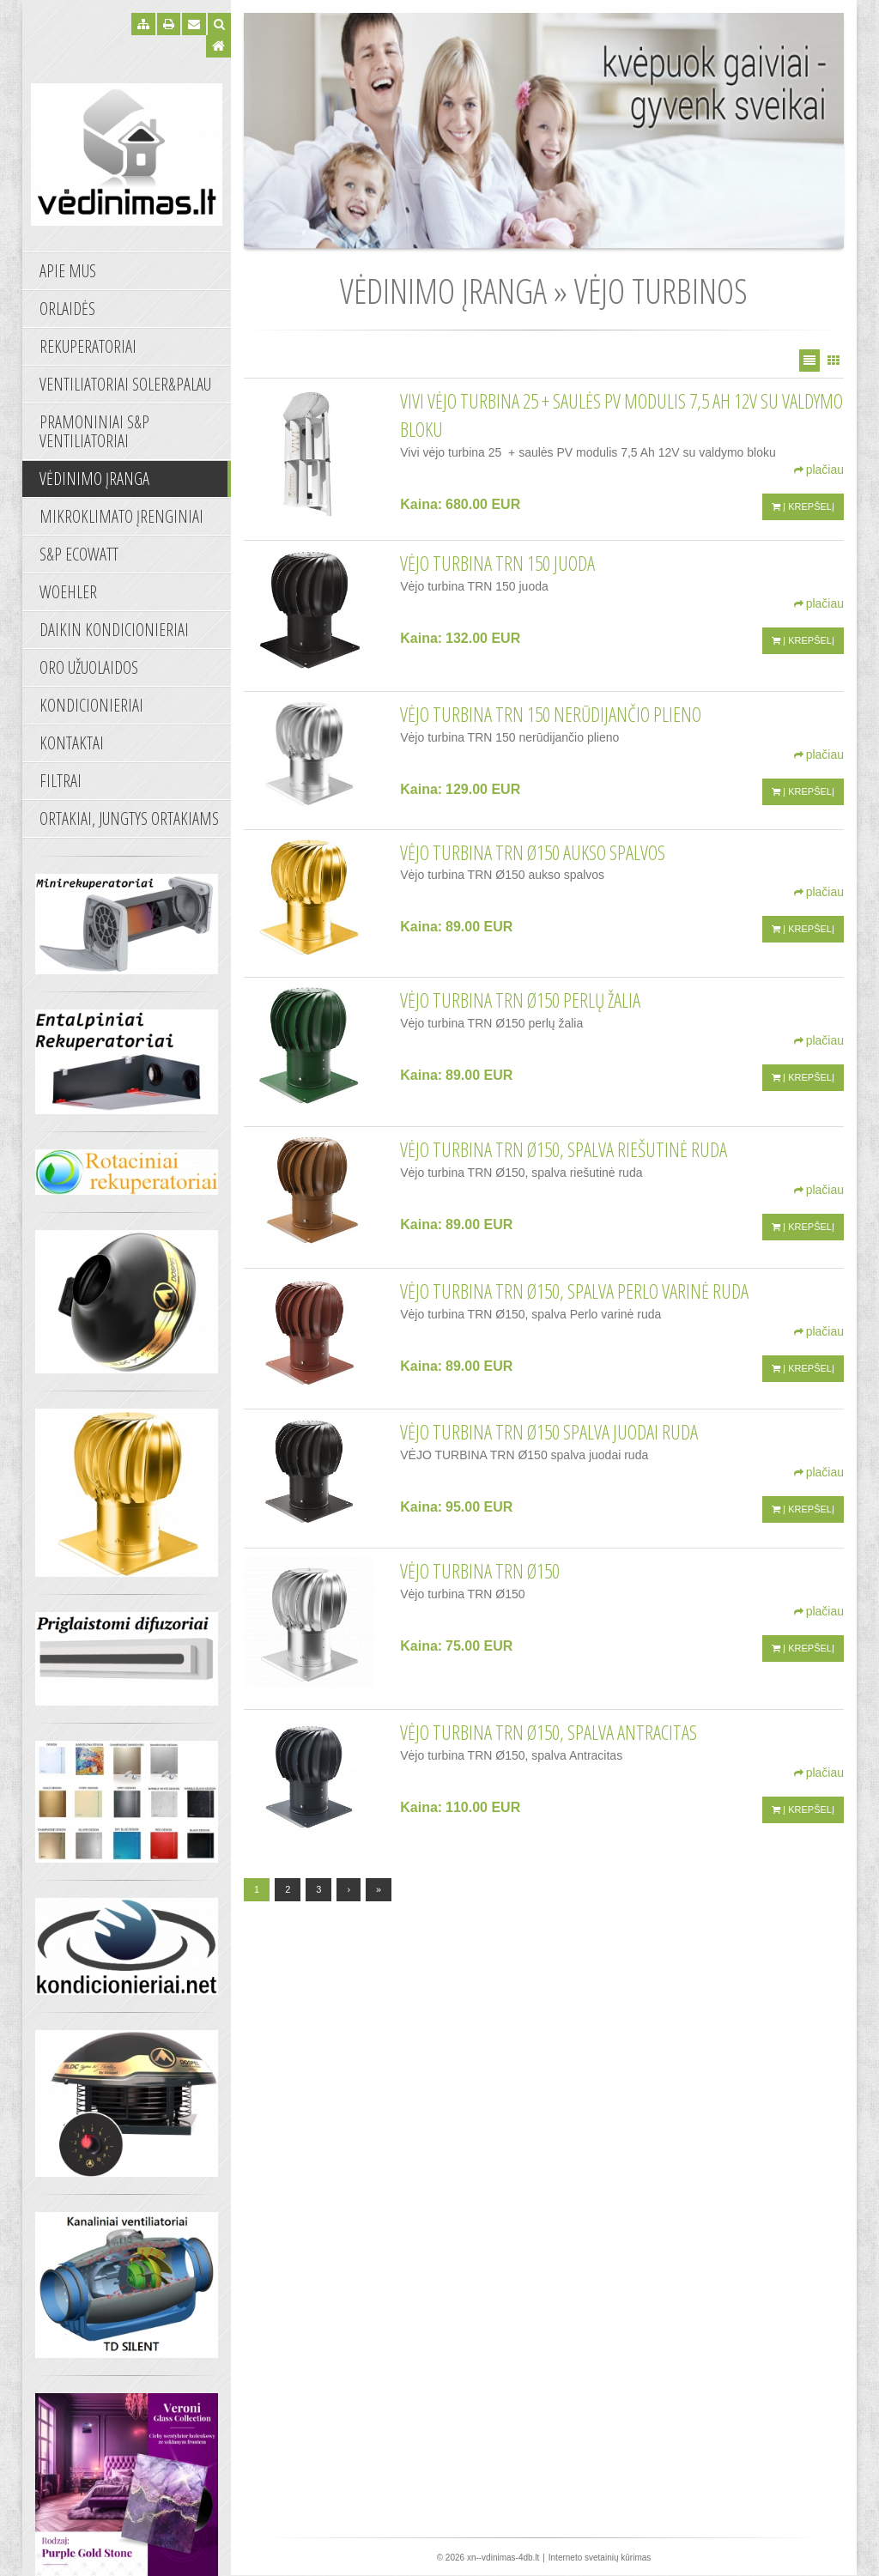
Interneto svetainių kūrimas (600, 2557)
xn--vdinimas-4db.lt (503, 2557)
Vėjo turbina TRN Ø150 (480, 1571)
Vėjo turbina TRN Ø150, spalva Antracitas (548, 1732)
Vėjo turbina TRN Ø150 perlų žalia (520, 1000)
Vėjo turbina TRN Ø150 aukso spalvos (532, 852)
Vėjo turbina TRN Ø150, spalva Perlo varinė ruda (574, 1291)
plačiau (819, 469)
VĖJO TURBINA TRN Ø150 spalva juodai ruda (549, 1432)
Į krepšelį (803, 506)
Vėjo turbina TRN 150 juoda (497, 563)
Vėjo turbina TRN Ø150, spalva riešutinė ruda (563, 1149)
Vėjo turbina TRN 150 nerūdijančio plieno (550, 714)
